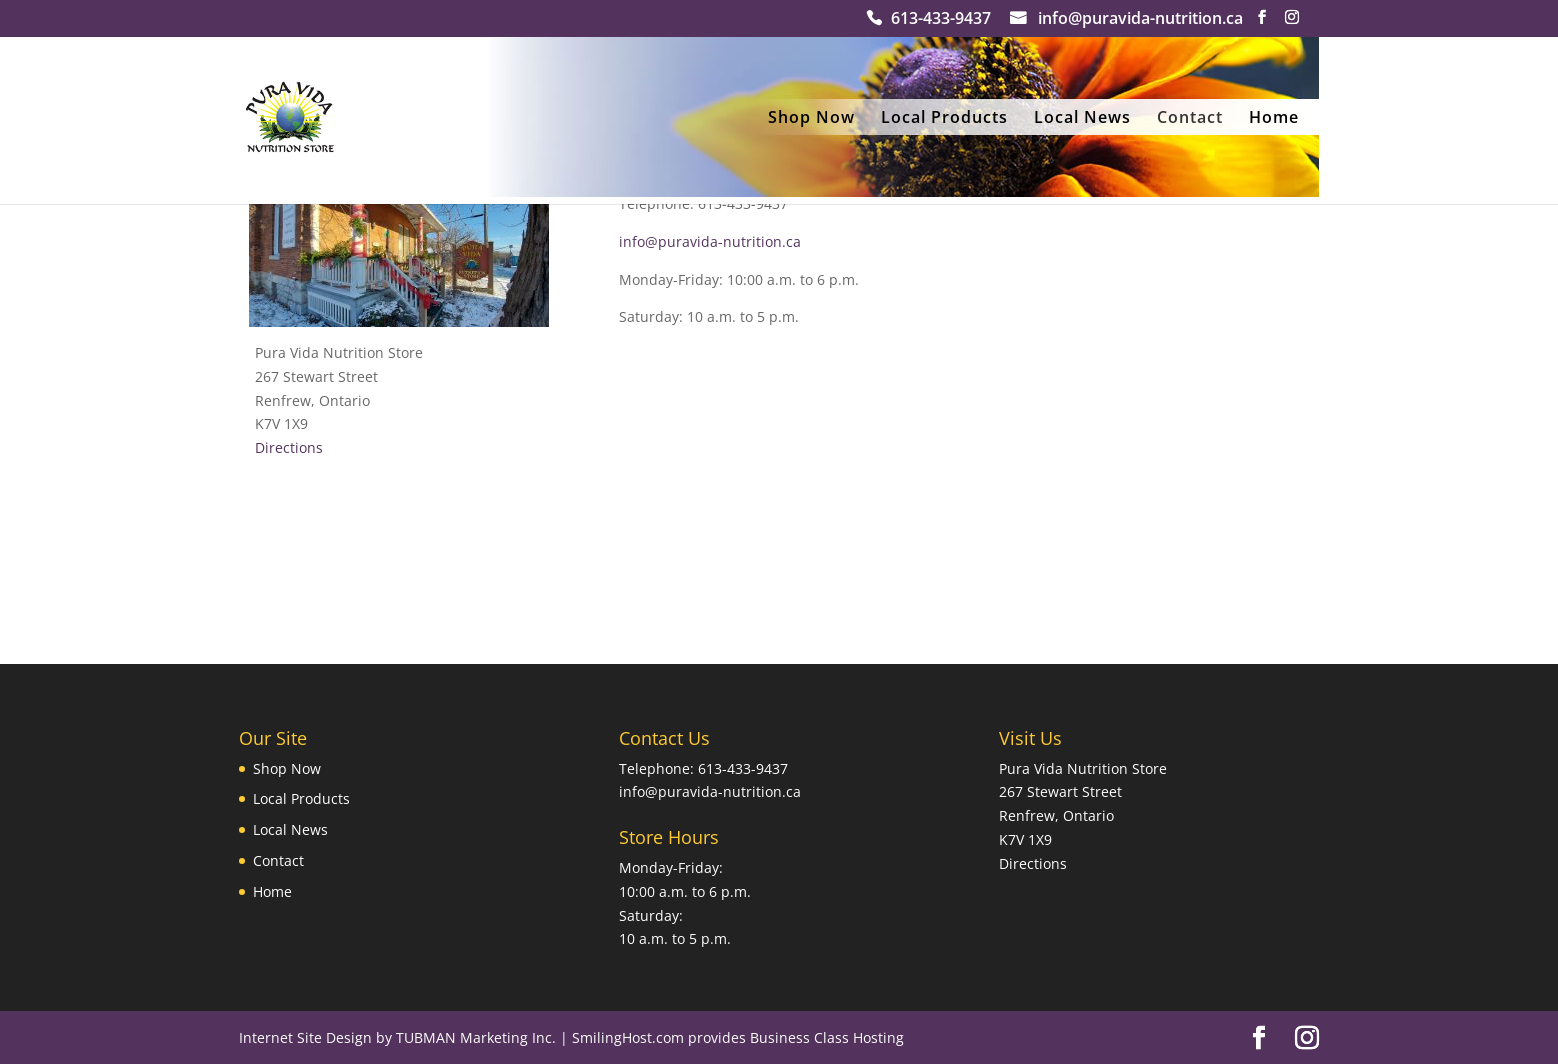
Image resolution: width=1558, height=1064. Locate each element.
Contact (1190, 119)
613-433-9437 (941, 20)
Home (1274, 119)
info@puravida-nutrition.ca (1140, 20)
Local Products (944, 119)
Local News (1082, 119)
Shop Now (811, 119)
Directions (289, 447)
